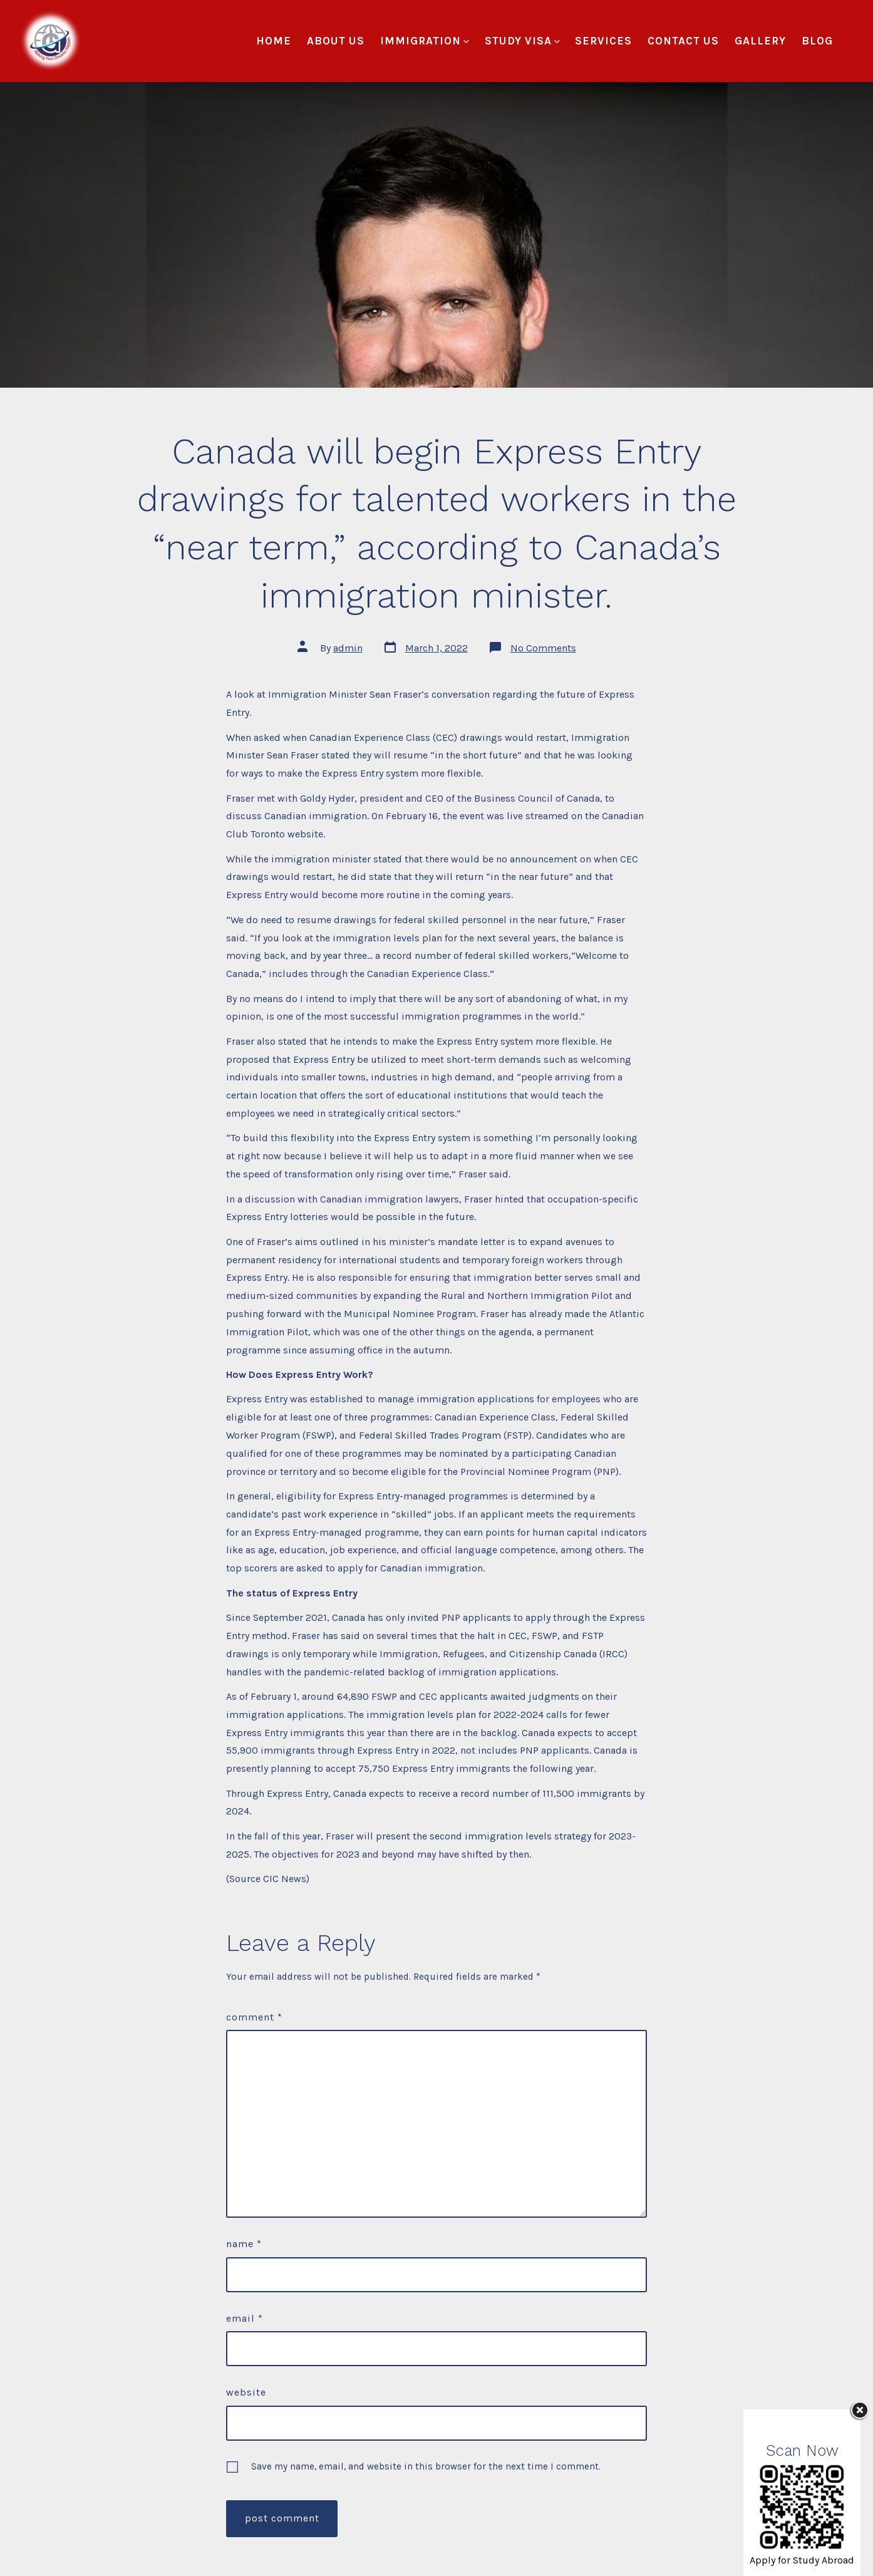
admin (348, 648)
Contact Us (683, 40)
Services (603, 40)
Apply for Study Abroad (802, 2560)
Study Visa (522, 40)
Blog (817, 40)
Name (244, 2244)
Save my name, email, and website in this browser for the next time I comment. (426, 2466)
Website (246, 2392)
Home (273, 40)
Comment (254, 2017)
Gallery (760, 40)
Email (244, 2318)
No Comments (543, 648)
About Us (335, 40)
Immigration (424, 40)
